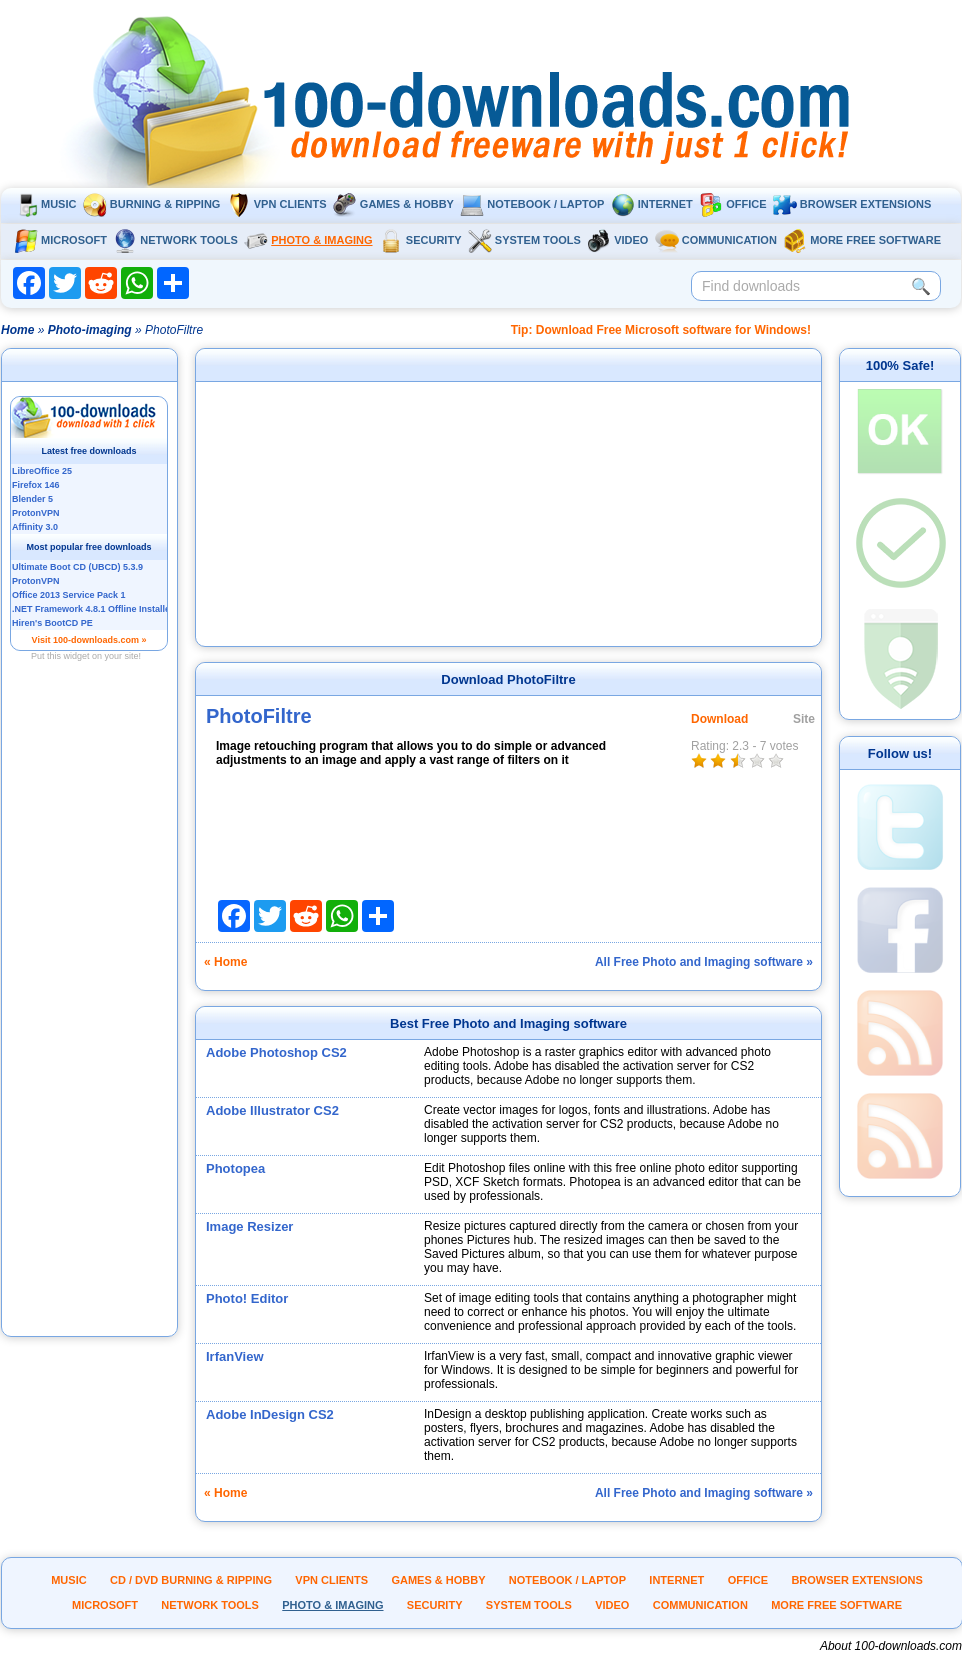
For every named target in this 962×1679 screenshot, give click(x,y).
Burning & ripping (152, 204)
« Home (225, 962)
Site (804, 719)
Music (45, 204)
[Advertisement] (90, 1033)
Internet (652, 204)
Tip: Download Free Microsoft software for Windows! (661, 330)
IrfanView (235, 1356)
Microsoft (60, 240)
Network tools (175, 240)
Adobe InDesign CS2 (270, 1414)
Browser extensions (852, 204)
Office (732, 204)
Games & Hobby (393, 204)
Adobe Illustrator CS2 (272, 1110)
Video (617, 240)
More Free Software (862, 240)
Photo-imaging (90, 330)
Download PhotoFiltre (508, 679)
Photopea (235, 1168)
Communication (716, 240)
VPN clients (277, 204)
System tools (524, 240)
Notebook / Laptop (532, 204)
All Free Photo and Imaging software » (704, 962)
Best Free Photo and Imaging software (508, 1023)
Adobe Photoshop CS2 (276, 1052)
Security (420, 240)
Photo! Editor (247, 1298)
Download (719, 719)
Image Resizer (249, 1226)
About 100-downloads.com (891, 1646)
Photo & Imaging (308, 240)
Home (17, 330)
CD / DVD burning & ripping (191, 1580)
